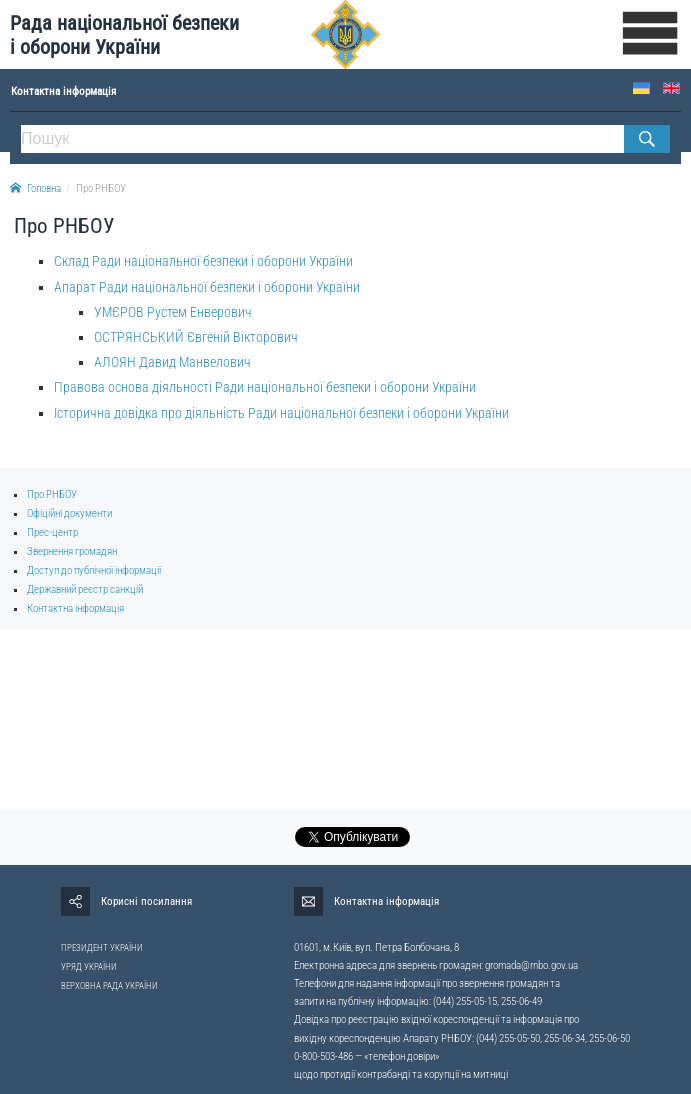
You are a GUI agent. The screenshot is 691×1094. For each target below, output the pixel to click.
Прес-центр (52, 532)
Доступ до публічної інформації (94, 570)
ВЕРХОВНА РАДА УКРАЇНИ (109, 986)
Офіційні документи (69, 513)
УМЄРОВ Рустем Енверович (173, 312)
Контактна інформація (75, 608)
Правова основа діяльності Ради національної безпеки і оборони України (265, 387)
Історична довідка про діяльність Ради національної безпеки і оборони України (281, 413)
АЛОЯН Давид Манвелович (172, 362)
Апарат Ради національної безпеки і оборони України (207, 287)
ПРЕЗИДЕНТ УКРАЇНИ (102, 948)
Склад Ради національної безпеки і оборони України (203, 261)
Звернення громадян (72, 551)
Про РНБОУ (101, 188)
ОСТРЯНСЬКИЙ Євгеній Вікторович (196, 337)
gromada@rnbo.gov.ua (531, 965)
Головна (35, 188)
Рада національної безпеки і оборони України (124, 35)
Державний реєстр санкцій (85, 589)
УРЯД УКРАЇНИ (89, 967)
